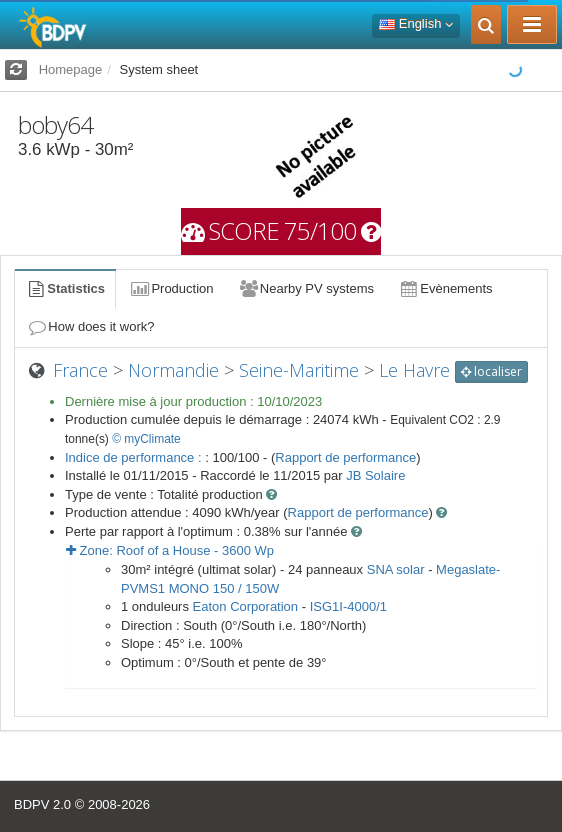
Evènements (445, 288)
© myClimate (146, 439)
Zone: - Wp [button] (170, 550)
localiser (491, 371)
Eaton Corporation (246, 606)
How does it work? (90, 326)
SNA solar (396, 569)
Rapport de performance (345, 457)
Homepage (71, 69)
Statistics (65, 288)
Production (171, 288)
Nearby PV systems (306, 288)
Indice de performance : (135, 457)
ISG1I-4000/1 (348, 606)
